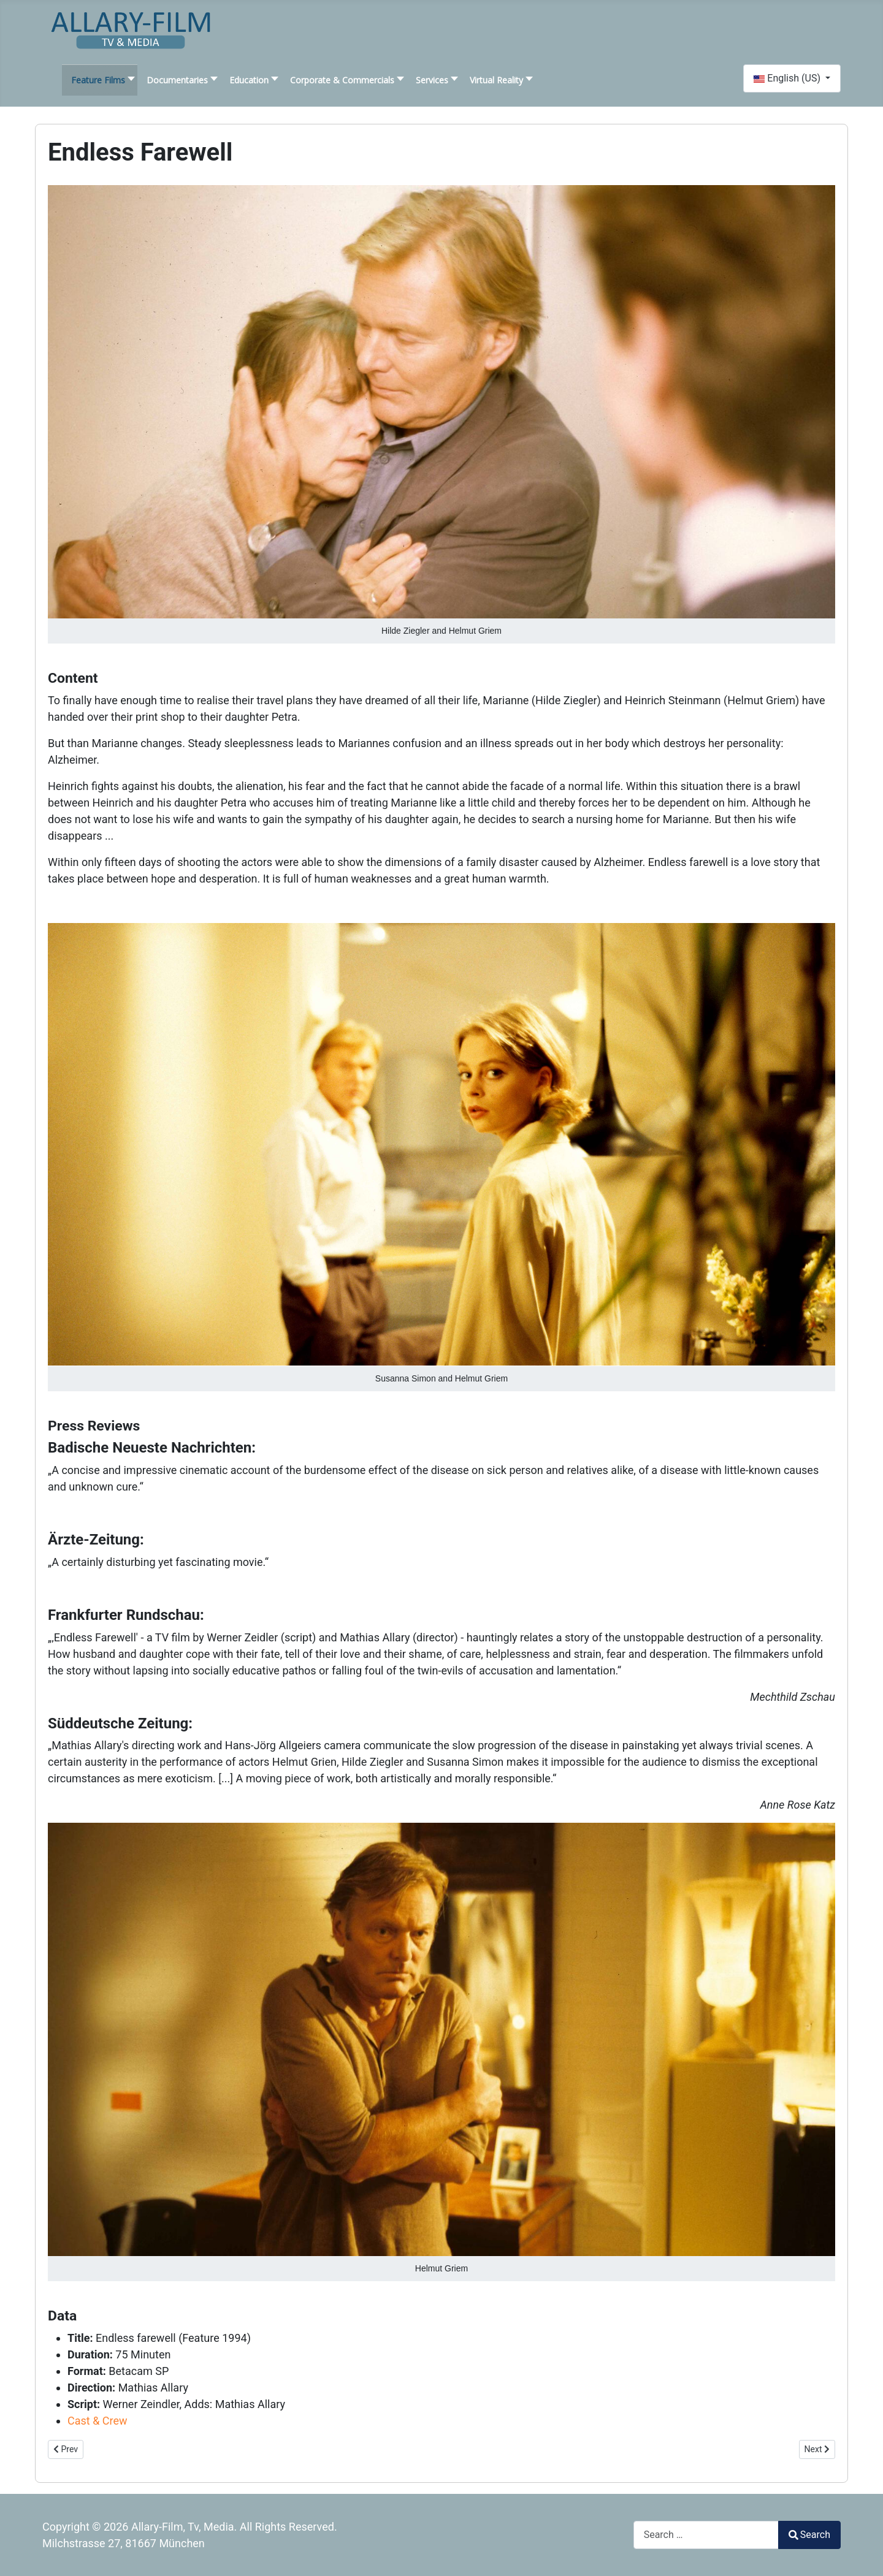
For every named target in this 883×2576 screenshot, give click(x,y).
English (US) (788, 78)
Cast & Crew (97, 2420)
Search (809, 2534)
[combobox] (706, 2534)
